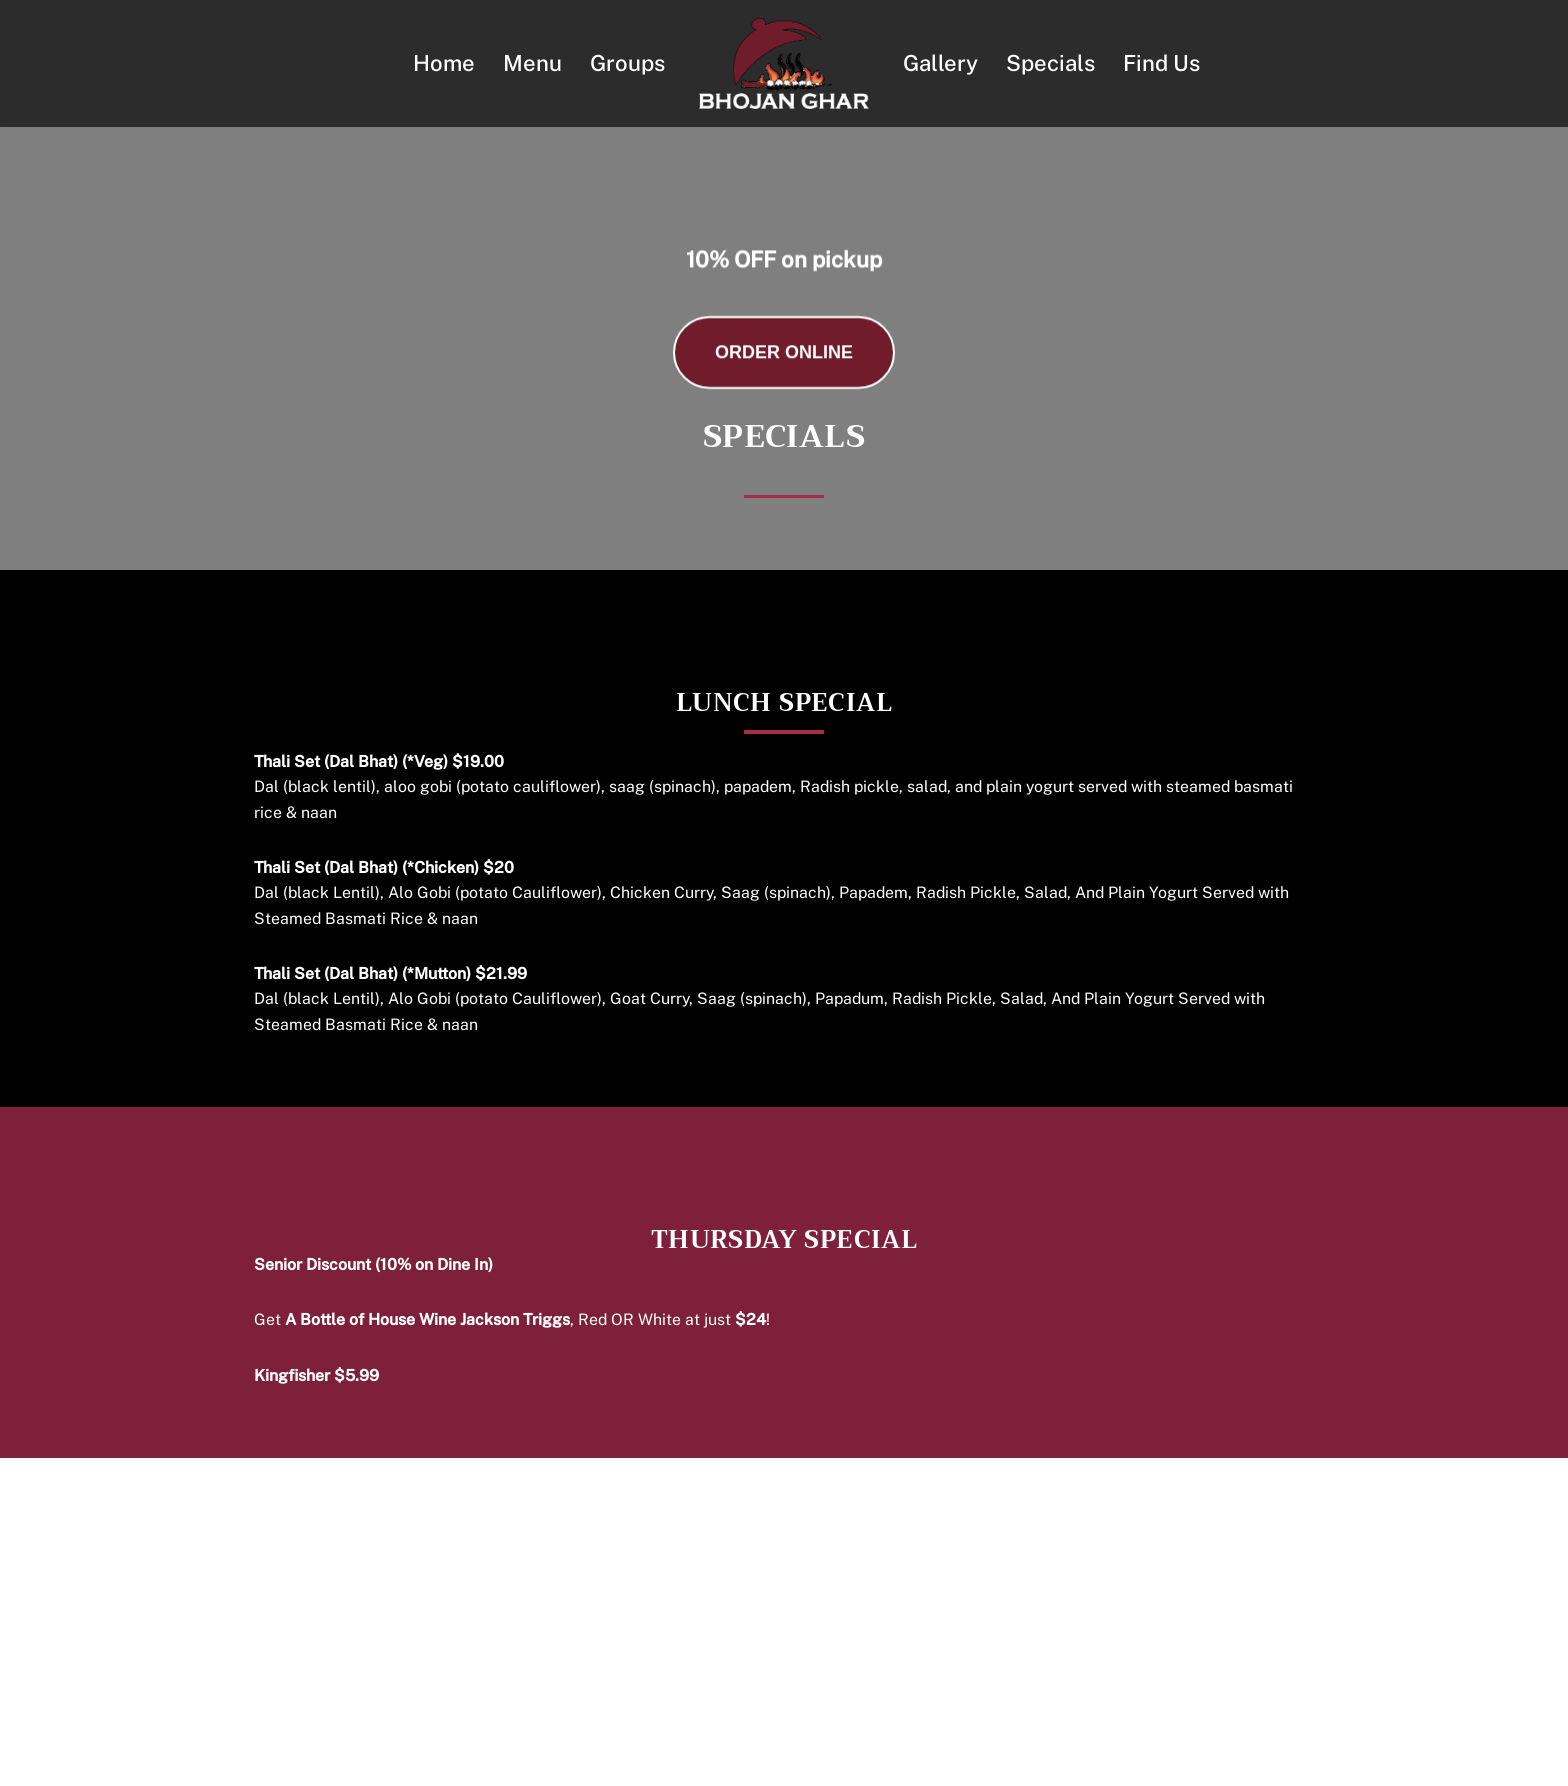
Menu (531, 63)
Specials (1051, 63)
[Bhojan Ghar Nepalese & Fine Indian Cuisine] (784, 63)
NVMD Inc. (1017, 1760)
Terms (781, 1760)
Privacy (851, 1760)
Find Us (1162, 63)
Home (442, 63)
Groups (627, 63)
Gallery (941, 63)
